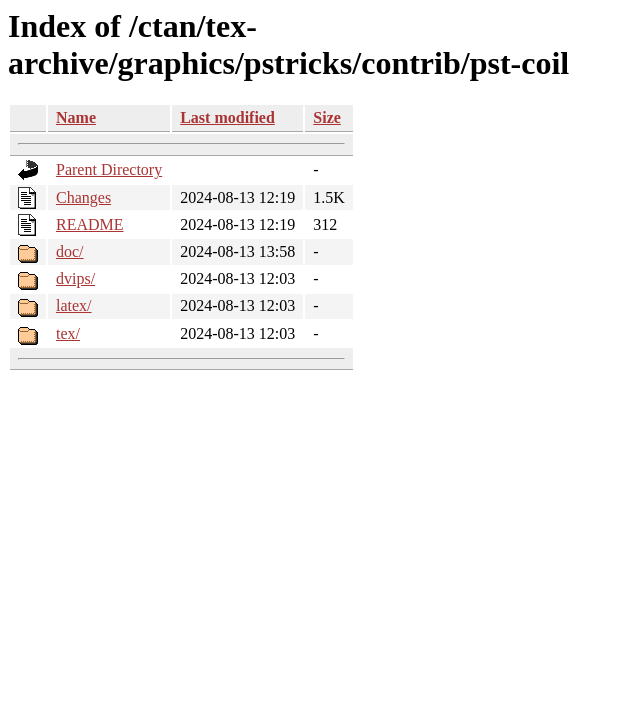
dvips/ (75, 278)
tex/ (68, 333)
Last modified (227, 117)
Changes (83, 197)
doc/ (70, 251)
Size (327, 117)
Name (76, 117)
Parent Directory (109, 169)
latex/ (74, 305)
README (90, 224)
